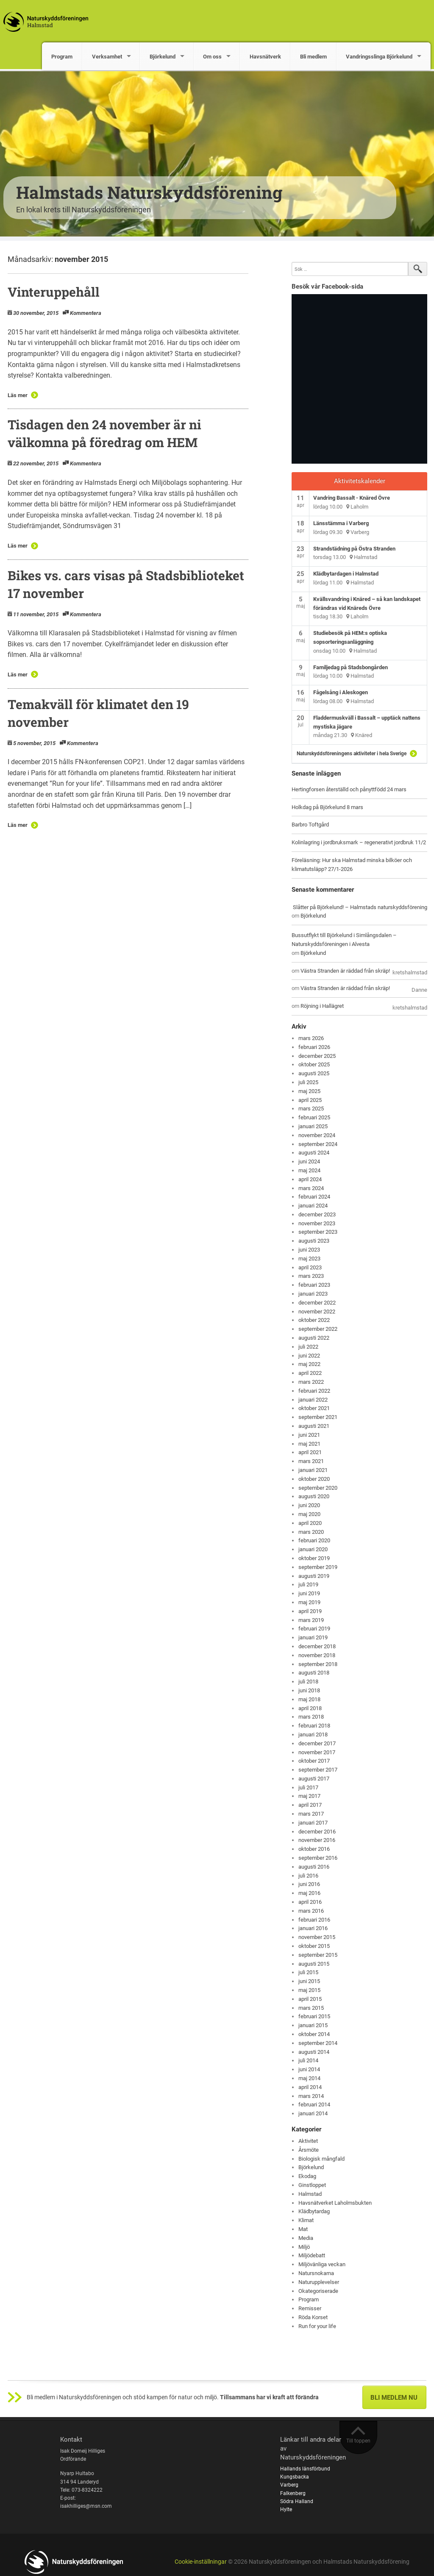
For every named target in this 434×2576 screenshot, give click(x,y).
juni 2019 (309, 1593)
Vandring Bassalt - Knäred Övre (351, 498)
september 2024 (317, 1144)
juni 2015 (309, 1981)
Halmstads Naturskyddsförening (149, 192)
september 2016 (317, 1858)
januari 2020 (313, 1549)
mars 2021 (311, 1461)
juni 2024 (309, 1161)
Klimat (306, 2220)
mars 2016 (311, 1911)
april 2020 (310, 1523)
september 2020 (317, 1488)
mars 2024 (311, 1188)
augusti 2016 (313, 1867)
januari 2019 (313, 1637)
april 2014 (310, 2087)
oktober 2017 (314, 1761)
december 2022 (317, 1302)
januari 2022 (313, 1399)
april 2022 (310, 1373)
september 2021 (317, 1417)
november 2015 (316, 1937)
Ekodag (307, 2176)
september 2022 (317, 1329)
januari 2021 (313, 1470)
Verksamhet (107, 56)
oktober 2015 (314, 1946)
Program (61, 56)
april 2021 (310, 1452)
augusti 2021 (313, 1426)
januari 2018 (313, 1734)
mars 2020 (311, 1532)
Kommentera (85, 313)
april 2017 (310, 1805)
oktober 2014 (314, 2034)
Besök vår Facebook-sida (327, 286)
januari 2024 (313, 1205)
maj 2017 (309, 1796)
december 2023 (317, 1214)
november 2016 (316, 1840)
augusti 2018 (313, 1672)
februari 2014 (314, 2104)
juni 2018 (309, 1690)
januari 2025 (313, 1126)
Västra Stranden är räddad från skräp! (345, 971)
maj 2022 (309, 1364)
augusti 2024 (313, 1152)
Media (305, 2238)
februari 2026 (314, 1047)
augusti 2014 (313, 2052)
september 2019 (317, 1567)
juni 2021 (309, 1435)
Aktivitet (308, 2141)
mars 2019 (311, 1620)
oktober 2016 (314, 1849)
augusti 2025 (313, 1073)
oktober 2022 (314, 1320)
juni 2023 (309, 1249)
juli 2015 (308, 1972)
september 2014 (317, 2043)
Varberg (289, 2485)
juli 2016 (308, 1875)
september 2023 (317, 1232)
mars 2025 (311, 1108)
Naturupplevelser (318, 2282)
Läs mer (18, 395)
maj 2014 (309, 2078)
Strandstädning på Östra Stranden (354, 548)
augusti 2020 (313, 1496)
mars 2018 (311, 1717)
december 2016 (317, 1831)
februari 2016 (314, 1920)
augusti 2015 (313, 1964)
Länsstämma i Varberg (341, 523)
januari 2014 (313, 2113)
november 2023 (316, 1223)
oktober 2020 (314, 1479)
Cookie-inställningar (201, 2561)
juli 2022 (308, 1347)
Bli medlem (313, 56)
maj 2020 (309, 1514)
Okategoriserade (318, 2291)
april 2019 (310, 1611)
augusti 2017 (313, 1778)
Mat (303, 2229)
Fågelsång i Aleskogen (340, 692)
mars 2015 (311, 2008)
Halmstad (310, 2194)
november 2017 (316, 1752)
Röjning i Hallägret (322, 1006)
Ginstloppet (312, 2185)
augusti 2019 (313, 1576)
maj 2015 (309, 1990)
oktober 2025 (314, 1064)
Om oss (212, 56)
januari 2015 (313, 2025)
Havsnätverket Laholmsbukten (335, 2203)
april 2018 (310, 1708)
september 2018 (317, 1664)
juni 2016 (309, 1884)
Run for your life (317, 2326)
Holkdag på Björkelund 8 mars (327, 807)
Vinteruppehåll (54, 292)
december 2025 (317, 1056)
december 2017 (317, 1743)
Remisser (309, 2308)
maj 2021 (309, 1444)
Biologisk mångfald (321, 2159)
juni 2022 (309, 1355)
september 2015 (317, 1955)
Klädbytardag (314, 2211)
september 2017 (317, 1769)
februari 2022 (314, 1391)
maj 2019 (309, 1602)
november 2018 (316, 1655)
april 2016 (310, 1902)
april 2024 (310, 1179)
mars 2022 (311, 1382)
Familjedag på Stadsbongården (350, 667)
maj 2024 (309, 1170)
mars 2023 (311, 1276)
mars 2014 (311, 2096)
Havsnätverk (265, 56)
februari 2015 (314, 2016)
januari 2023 (313, 1294)
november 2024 (316, 1135)
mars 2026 (311, 1038)
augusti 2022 (313, 1338)
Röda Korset (313, 2317)
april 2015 (310, 1999)
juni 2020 (309, 1505)
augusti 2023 (313, 1241)
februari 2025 (314, 1117)
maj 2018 (309, 1699)
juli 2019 (308, 1584)
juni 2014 (309, 2069)
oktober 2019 (314, 1558)
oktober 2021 (314, 1408)
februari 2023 (314, 1285)
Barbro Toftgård (310, 824)
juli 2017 (308, 1787)
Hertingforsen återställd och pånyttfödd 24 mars (349, 789)
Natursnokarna (316, 2273)
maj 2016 (309, 1893)
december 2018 (317, 1646)
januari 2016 (313, 1928)
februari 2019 (314, 1628)
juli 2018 (308, 1681)
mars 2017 (311, 1814)
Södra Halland (296, 2501)
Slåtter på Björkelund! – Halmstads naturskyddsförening (360, 907)
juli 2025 (308, 1082)
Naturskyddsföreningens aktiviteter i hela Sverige (351, 754)
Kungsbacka (294, 2477)
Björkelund (162, 56)
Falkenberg (293, 2493)
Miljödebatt (311, 2255)
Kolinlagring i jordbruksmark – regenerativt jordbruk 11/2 (359, 842)
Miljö (304, 2247)
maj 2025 (309, 1091)
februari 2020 (314, 1540)
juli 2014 (308, 2060)
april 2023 (310, 1267)
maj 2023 (309, 1258)
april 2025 (310, 1100)
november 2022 (316, 1311)
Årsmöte (308, 2150)
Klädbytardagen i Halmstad (345, 573)
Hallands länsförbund (305, 2469)
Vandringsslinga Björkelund (379, 56)
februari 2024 (314, 1196)
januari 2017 (313, 1822)
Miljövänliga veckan (321, 2264)
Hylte (286, 2509)
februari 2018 (314, 1725)
